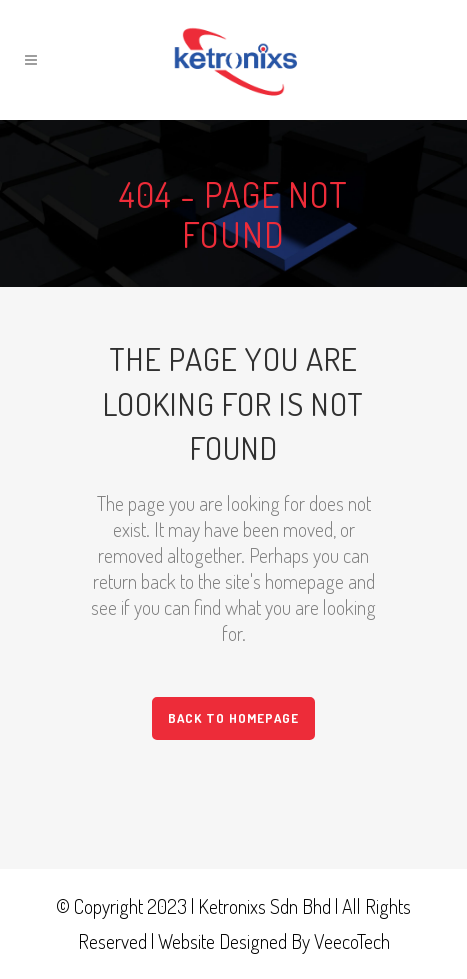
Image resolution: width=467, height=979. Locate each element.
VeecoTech (352, 941)
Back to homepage (233, 718)
